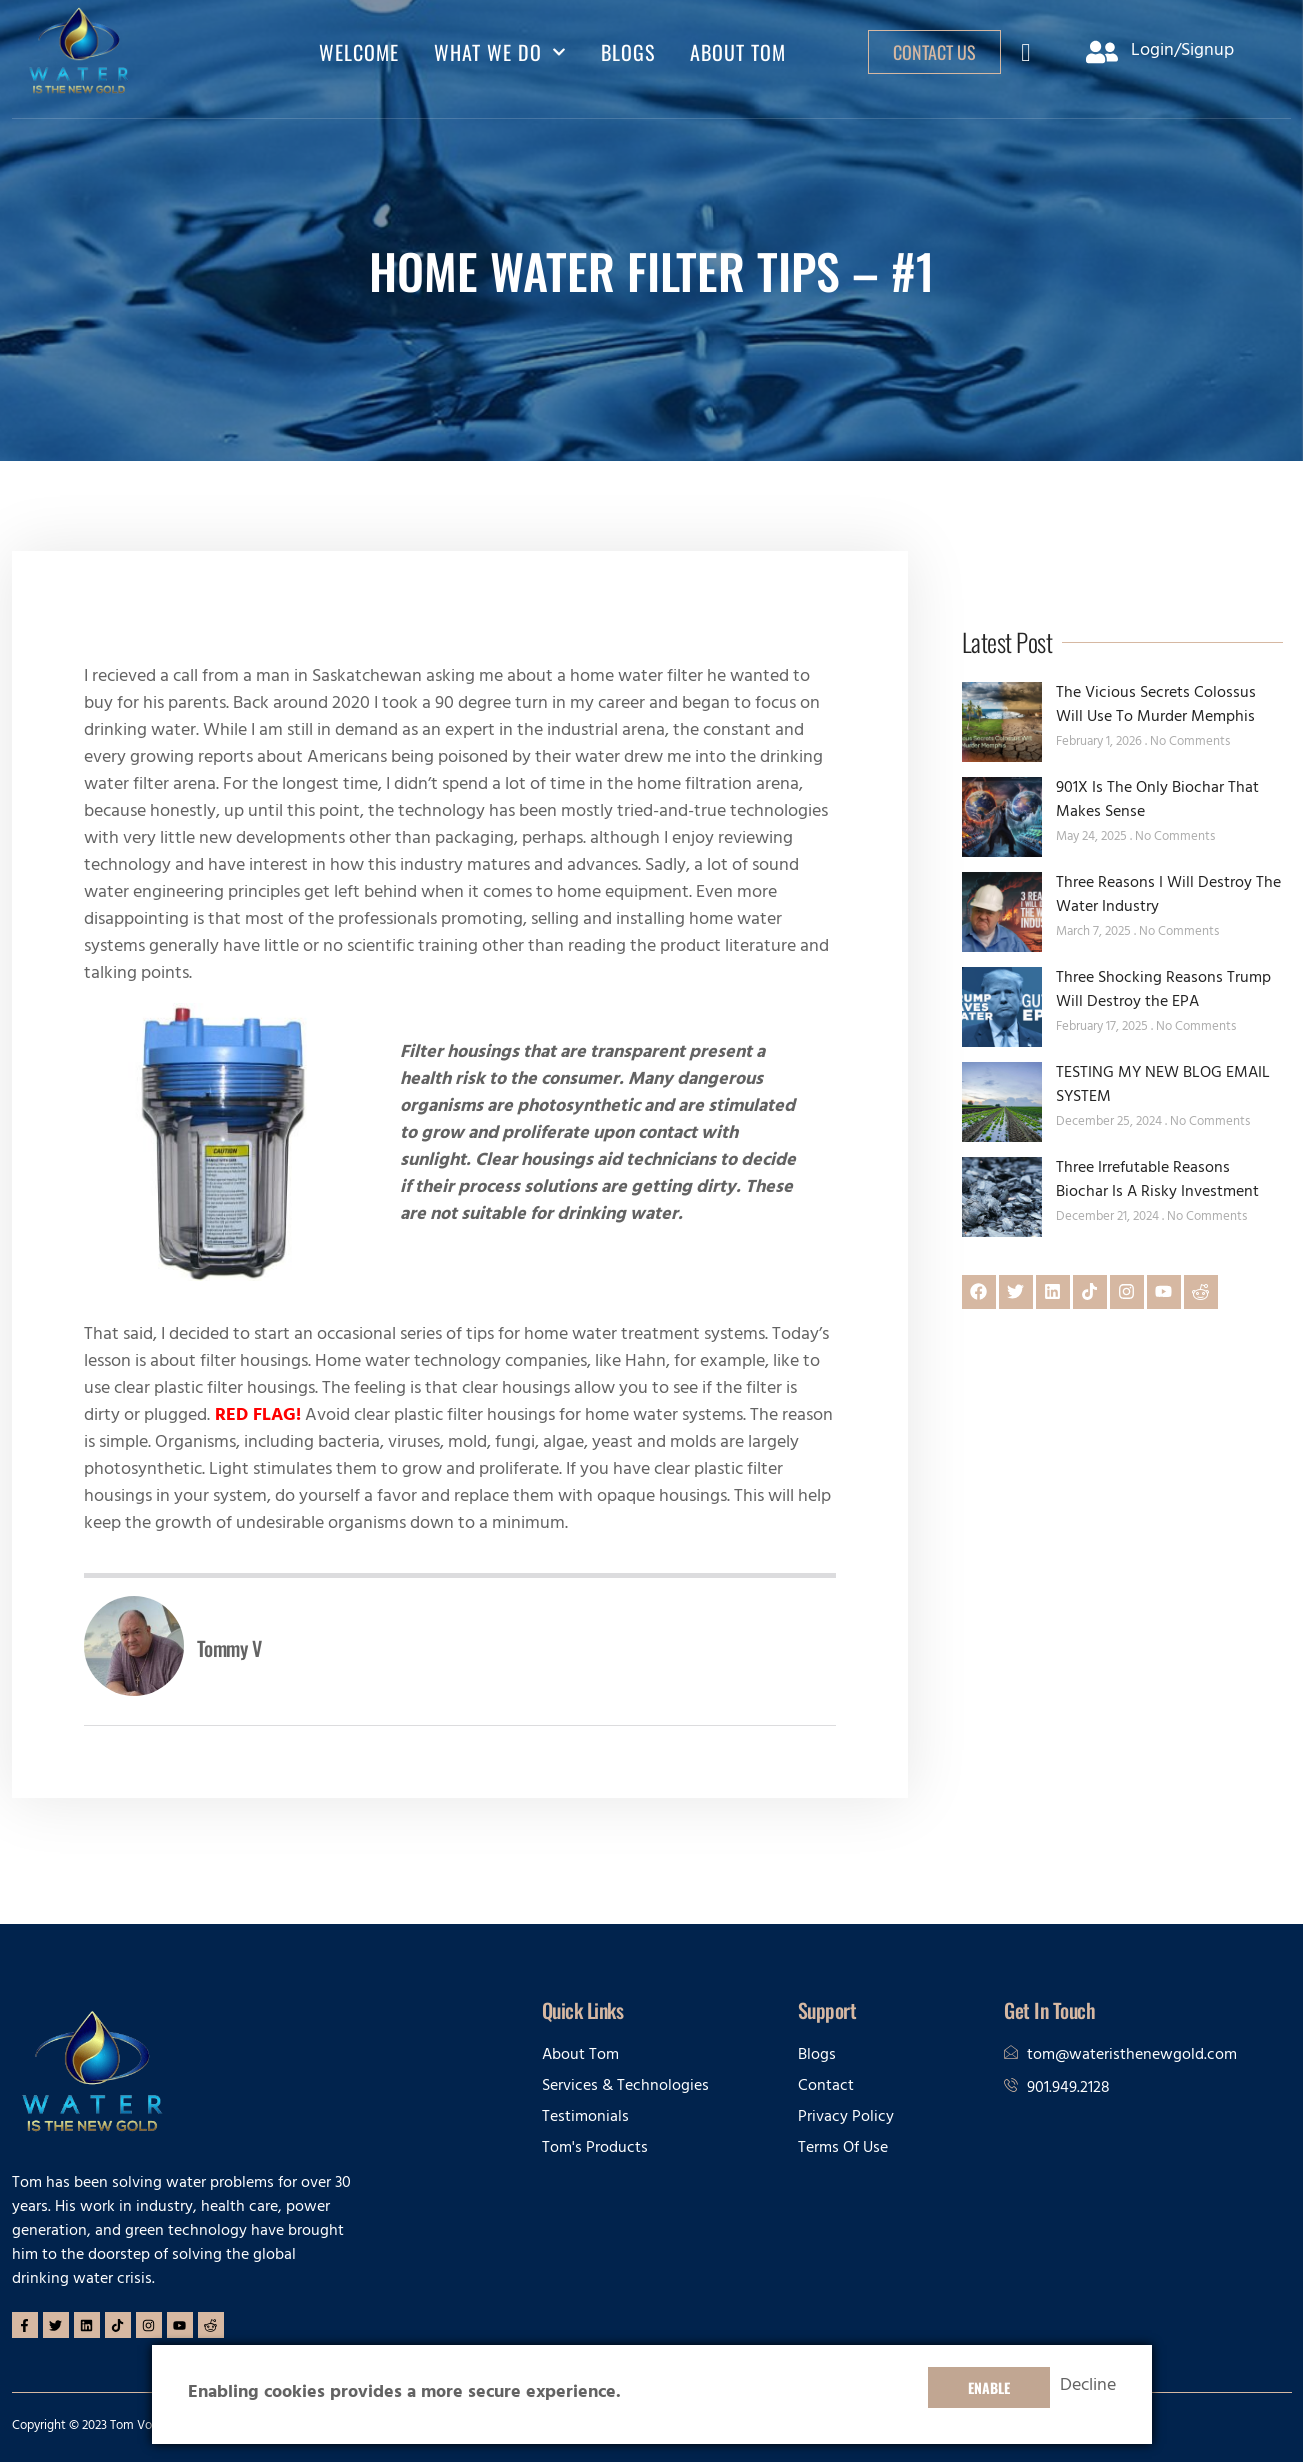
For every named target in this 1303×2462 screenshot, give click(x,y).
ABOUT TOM (738, 52)
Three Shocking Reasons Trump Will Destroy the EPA (1163, 991)
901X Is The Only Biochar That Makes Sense (1157, 801)
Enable (989, 2387)
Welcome (359, 52)
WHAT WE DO (500, 52)
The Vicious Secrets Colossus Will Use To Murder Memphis (1156, 706)
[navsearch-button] (1026, 58)
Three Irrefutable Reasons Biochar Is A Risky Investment (1157, 1181)
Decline (1088, 2388)
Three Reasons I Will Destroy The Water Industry (1168, 896)
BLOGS (628, 52)
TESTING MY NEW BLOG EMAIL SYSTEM (1163, 1086)
